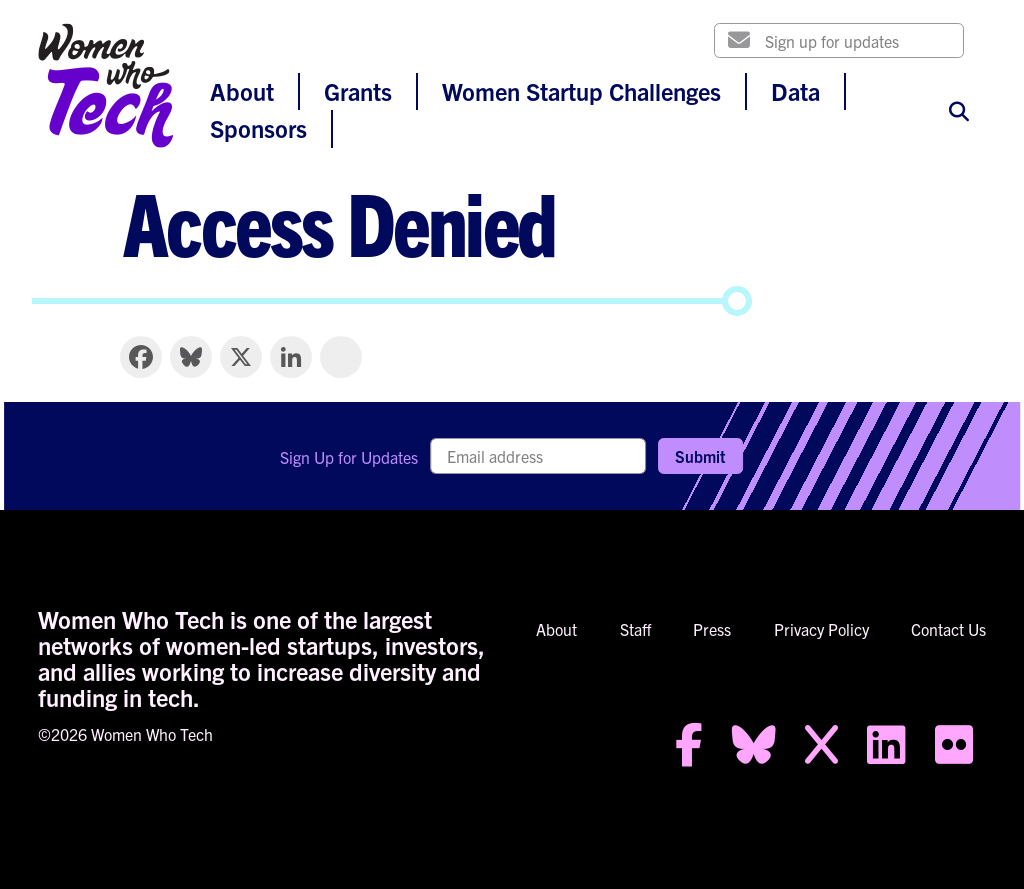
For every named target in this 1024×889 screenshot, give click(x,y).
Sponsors (258, 128)
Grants (358, 91)
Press (712, 629)
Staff (635, 629)
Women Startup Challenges (581, 91)
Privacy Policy (821, 629)
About (242, 91)
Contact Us (948, 629)
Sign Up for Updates (349, 457)
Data (795, 91)
